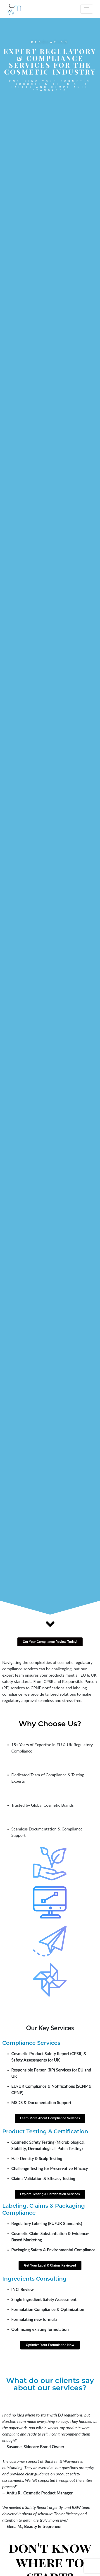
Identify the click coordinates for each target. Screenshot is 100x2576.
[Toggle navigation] (86, 9)
